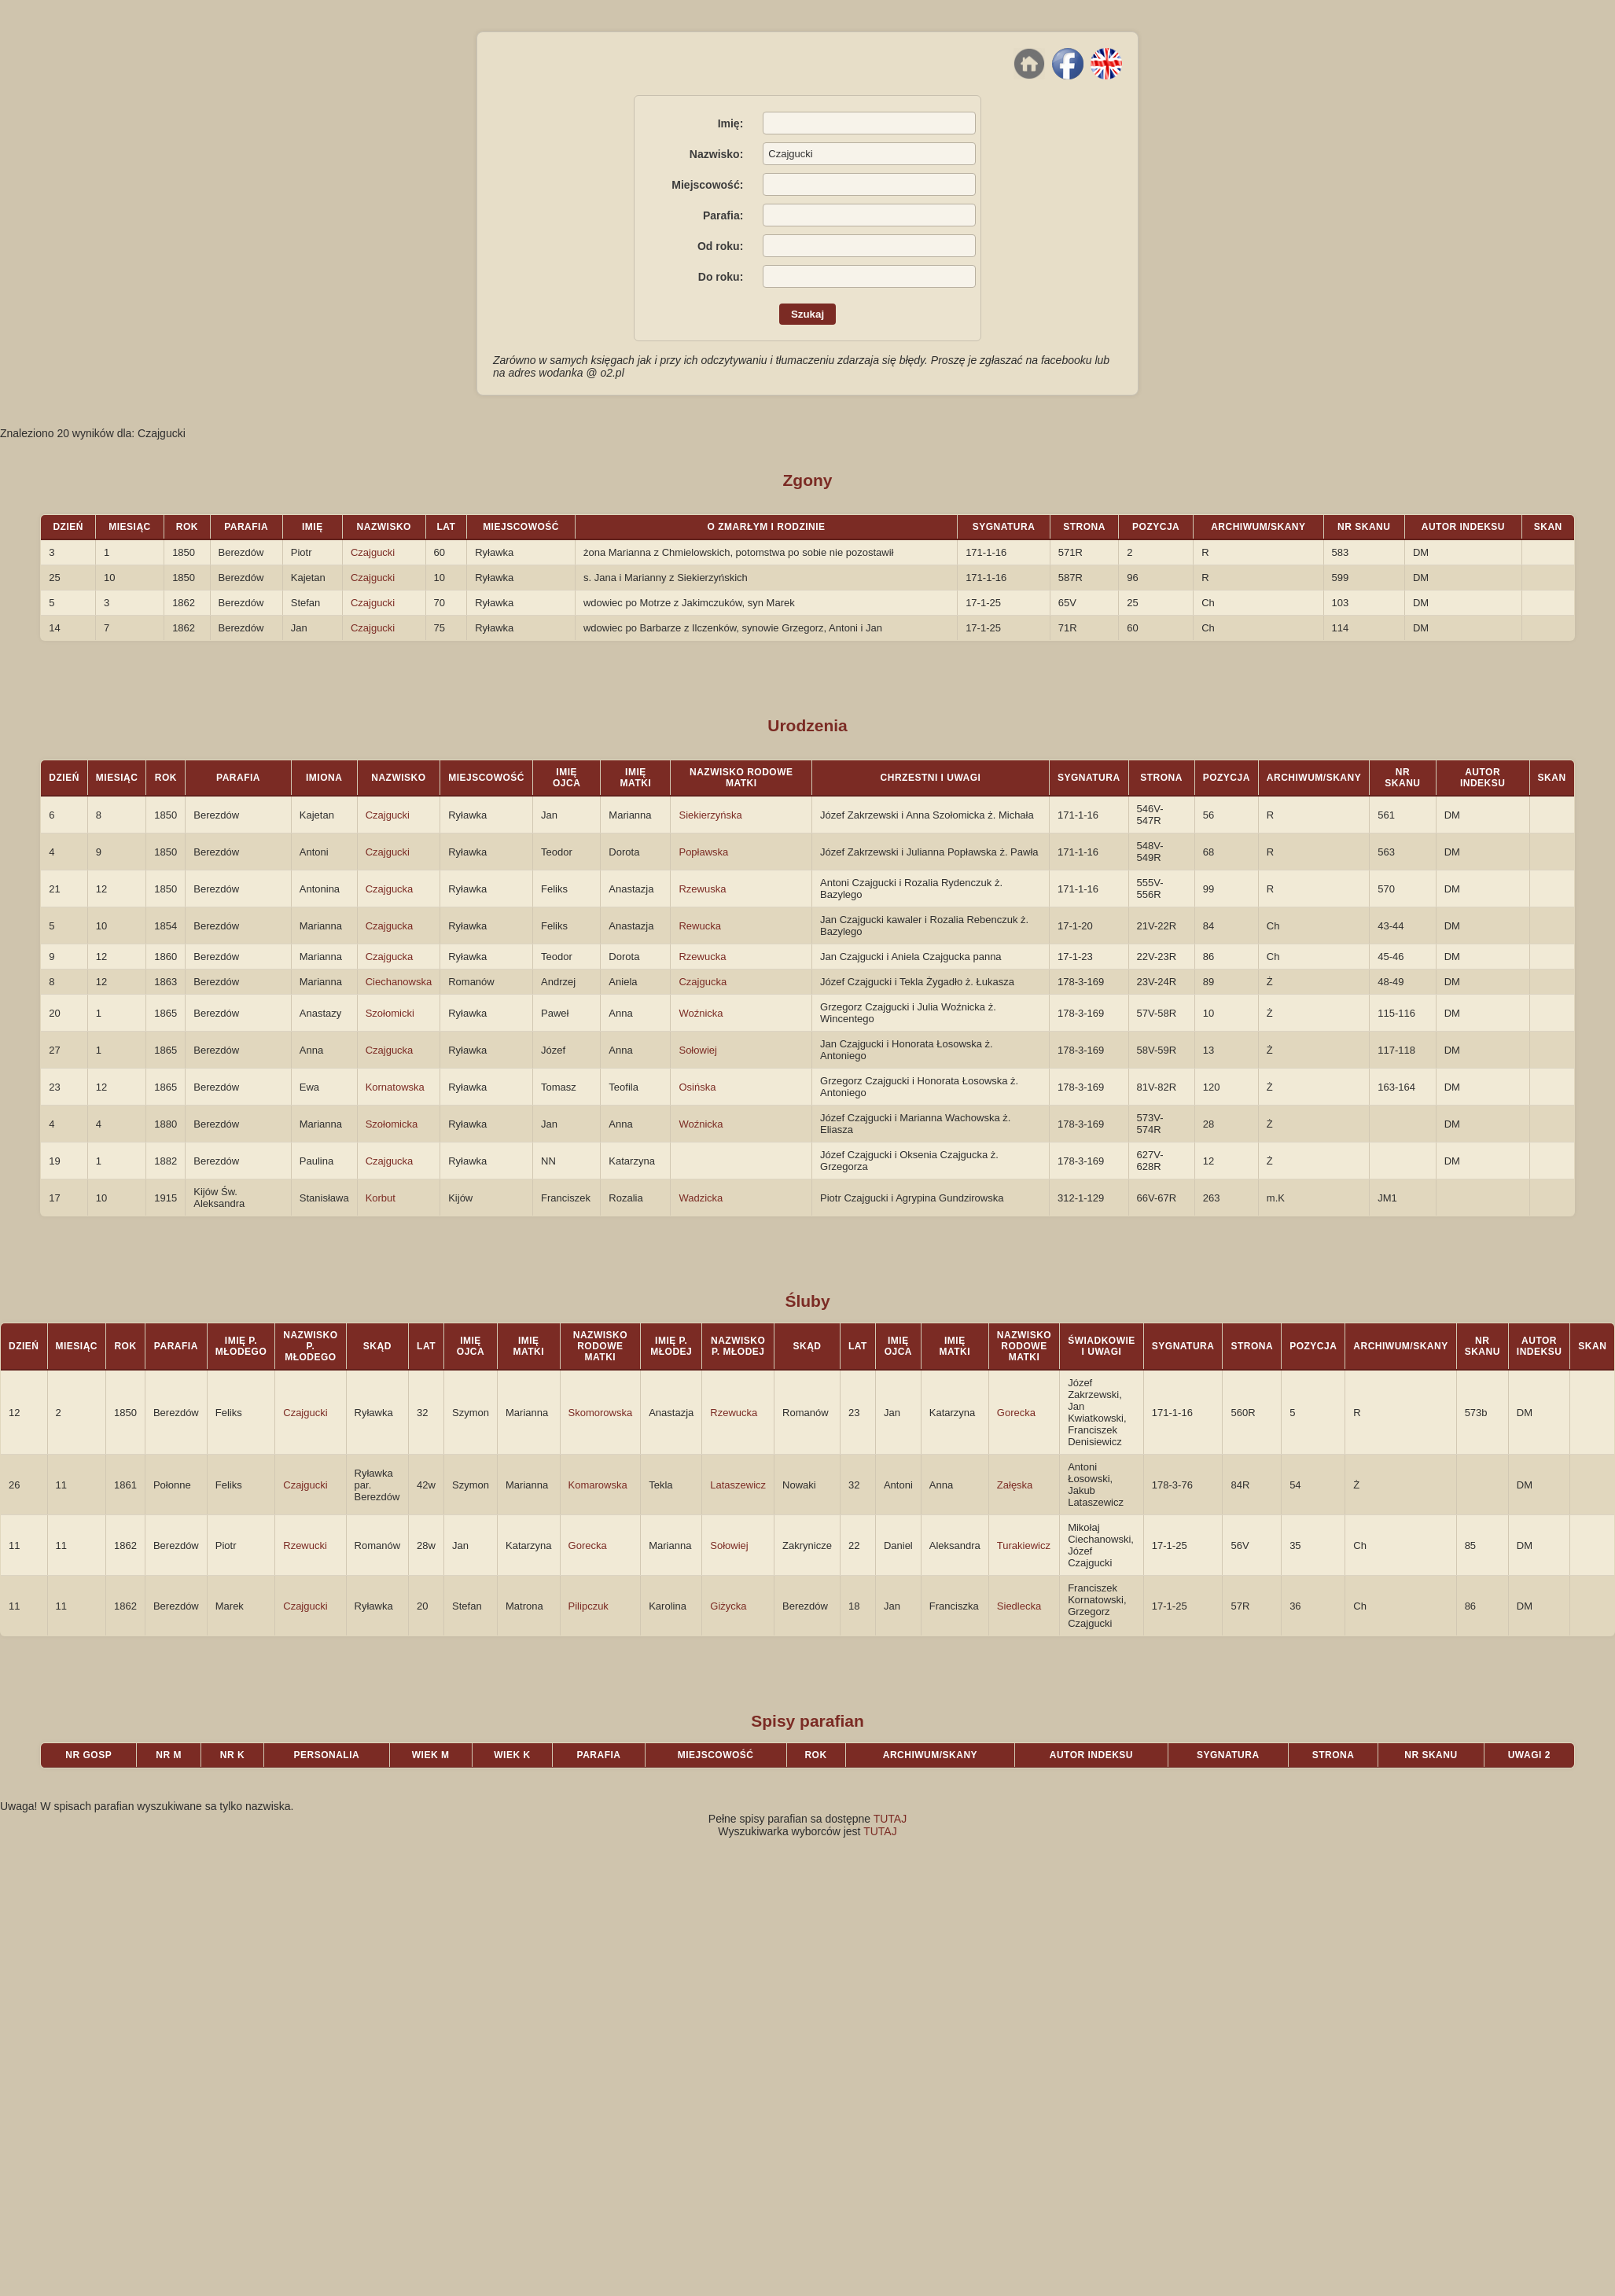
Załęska (1015, 1485)
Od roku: (720, 246)
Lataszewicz (738, 1485)
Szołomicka (392, 1124)
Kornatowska (395, 1087)
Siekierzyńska (710, 815)
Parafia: (723, 215)
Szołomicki (390, 1013)
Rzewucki (305, 1545)
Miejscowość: (707, 184)
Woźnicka (701, 1013)
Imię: (731, 123)
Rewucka (699, 926)
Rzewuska (702, 889)
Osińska (697, 1087)
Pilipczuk (588, 1606)
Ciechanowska (399, 982)
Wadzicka (701, 1198)
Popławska (703, 852)
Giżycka (728, 1606)
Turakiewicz (1023, 1545)
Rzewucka (702, 956)
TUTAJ (890, 1818)
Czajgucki (373, 552)
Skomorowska (600, 1412)
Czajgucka (390, 889)
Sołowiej (697, 1050)
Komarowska (597, 1485)
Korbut (380, 1198)
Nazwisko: (716, 154)
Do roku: (721, 276)
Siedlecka (1019, 1606)
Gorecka (1016, 1412)
